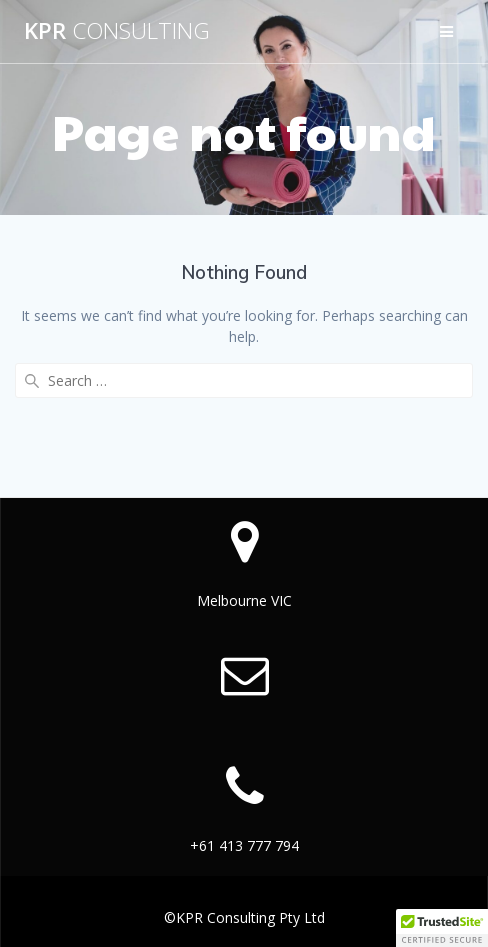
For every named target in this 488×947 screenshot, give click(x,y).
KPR (117, 31)
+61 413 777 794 (244, 845)
